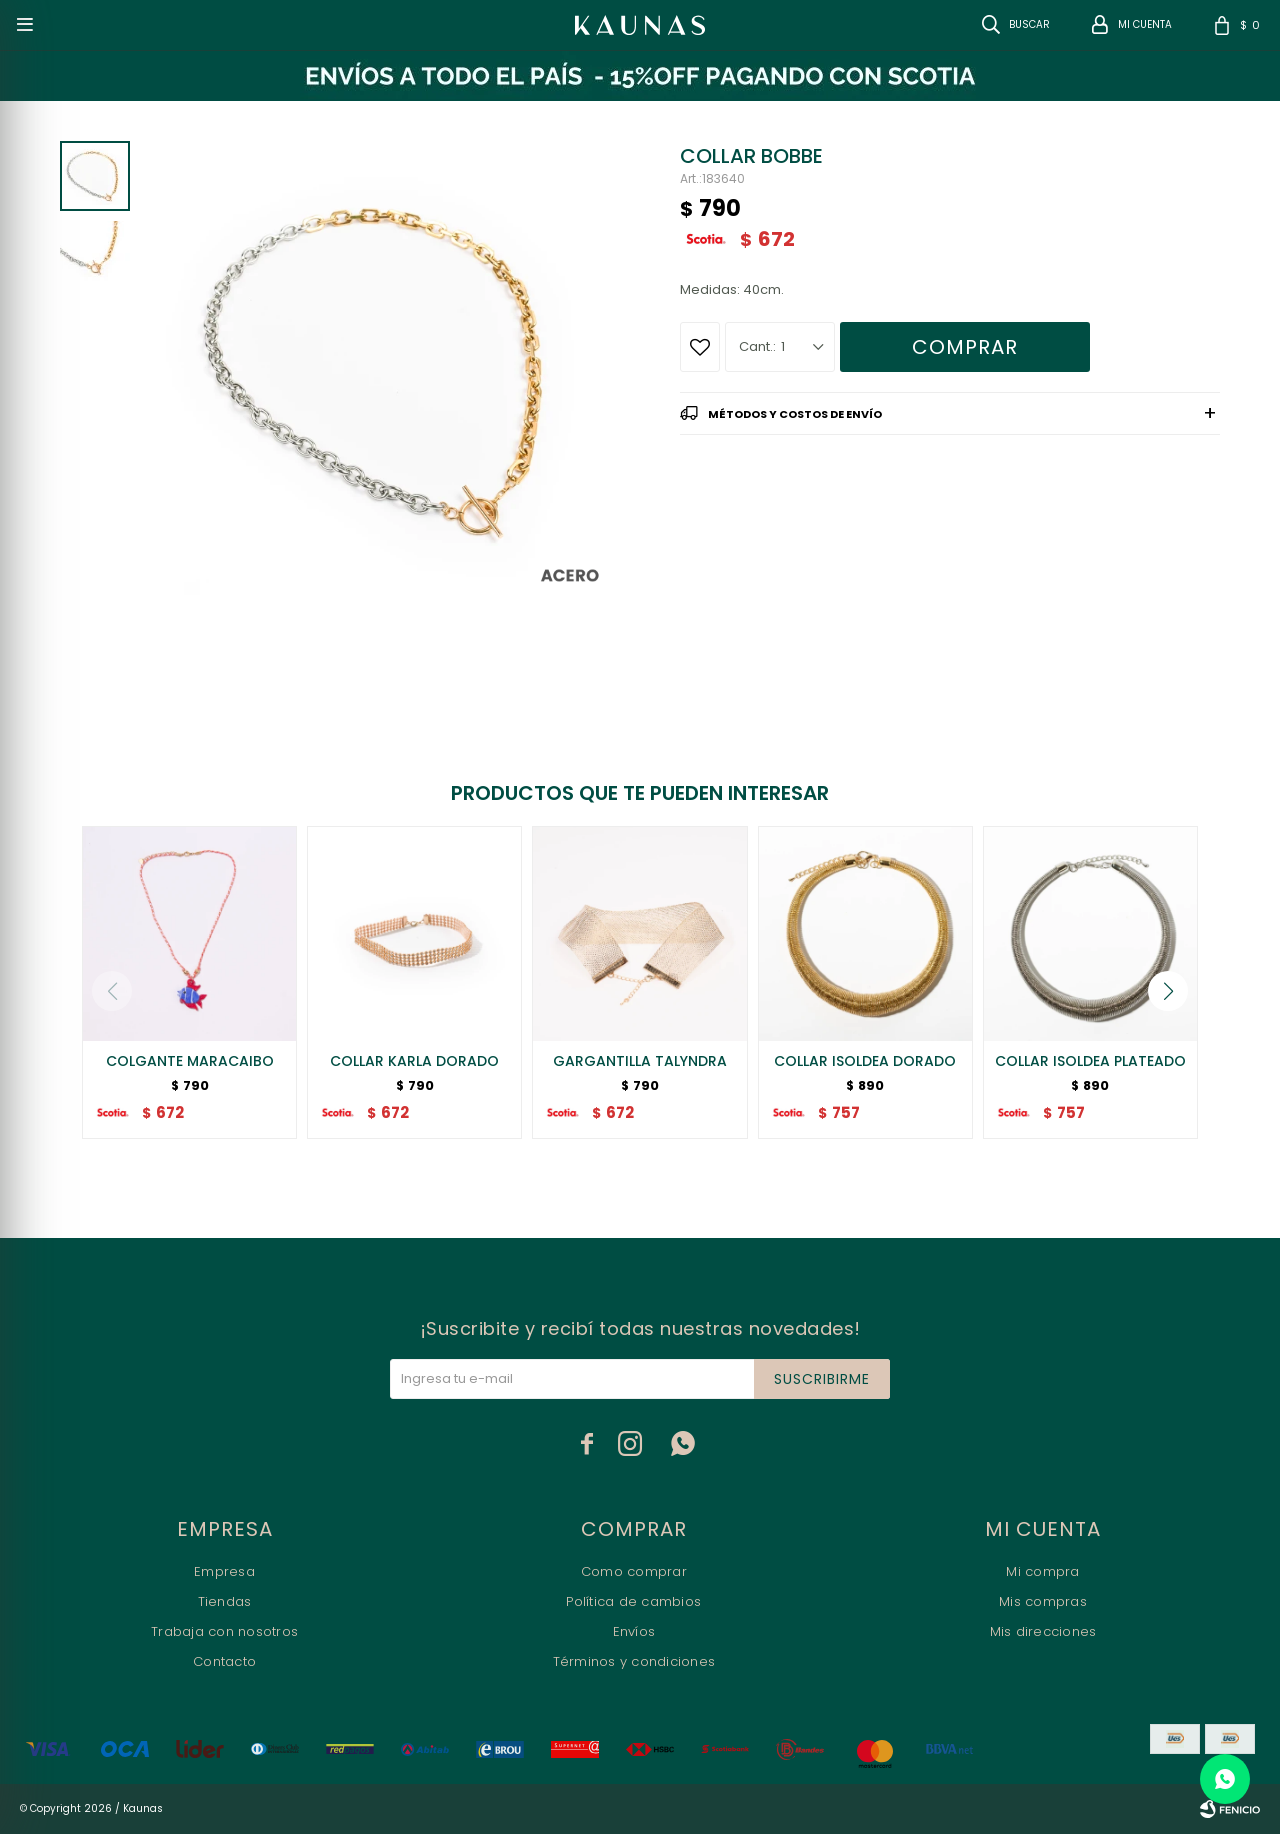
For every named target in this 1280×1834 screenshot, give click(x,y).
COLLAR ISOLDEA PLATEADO (1090, 1061)
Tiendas (225, 1601)
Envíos (634, 1631)
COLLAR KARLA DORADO (414, 1061)
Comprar (965, 347)
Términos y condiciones (634, 1661)
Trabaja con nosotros (224, 1631)
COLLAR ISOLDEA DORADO (865, 1061)
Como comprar (634, 1571)
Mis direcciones (1043, 1631)
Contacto (224, 1661)
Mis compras (1043, 1601)
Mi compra (1042, 1571)
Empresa (224, 1571)
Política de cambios (633, 1601)
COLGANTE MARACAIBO (190, 1061)
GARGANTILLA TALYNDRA (640, 1061)
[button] (1168, 991)
